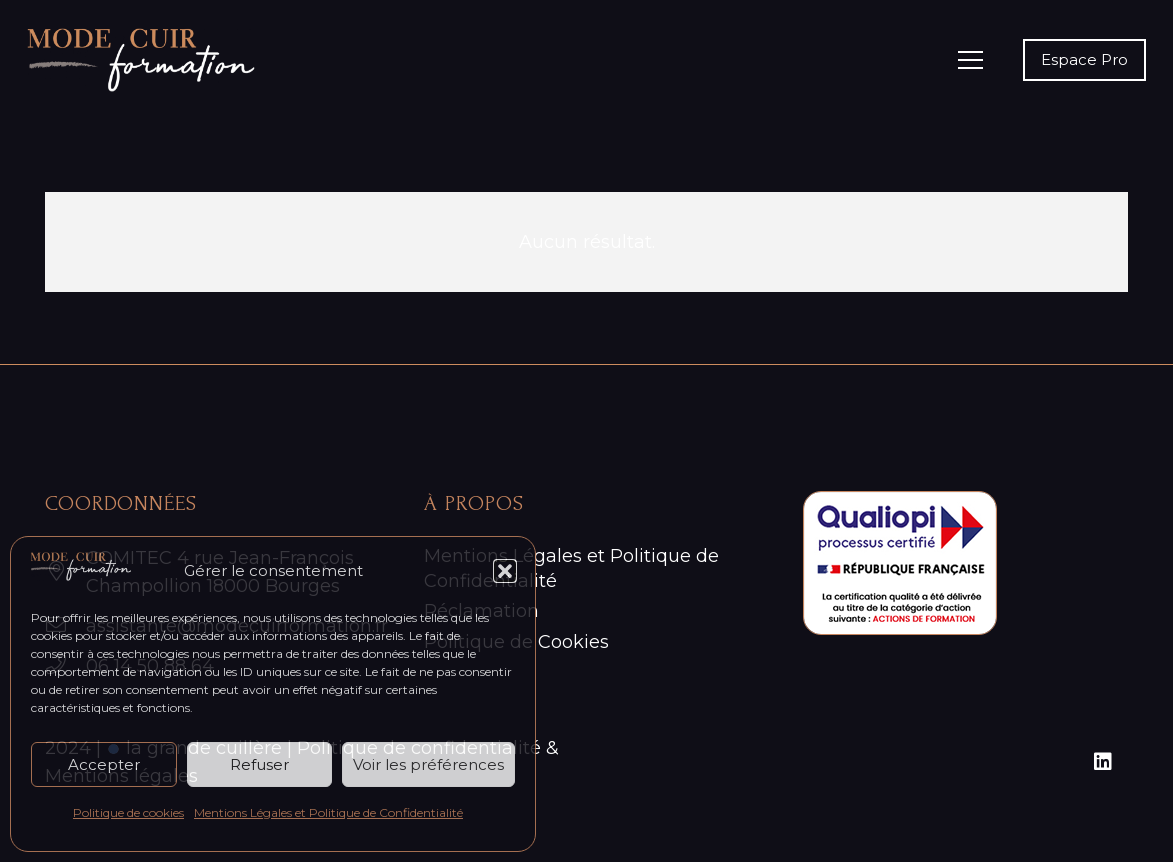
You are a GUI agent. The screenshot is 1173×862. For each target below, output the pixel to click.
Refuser (259, 764)
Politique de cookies (128, 812)
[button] (505, 571)
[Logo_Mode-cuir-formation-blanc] (141, 60)
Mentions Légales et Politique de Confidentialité (328, 812)
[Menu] (971, 60)
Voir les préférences (428, 764)
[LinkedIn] (1103, 762)
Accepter (104, 764)
